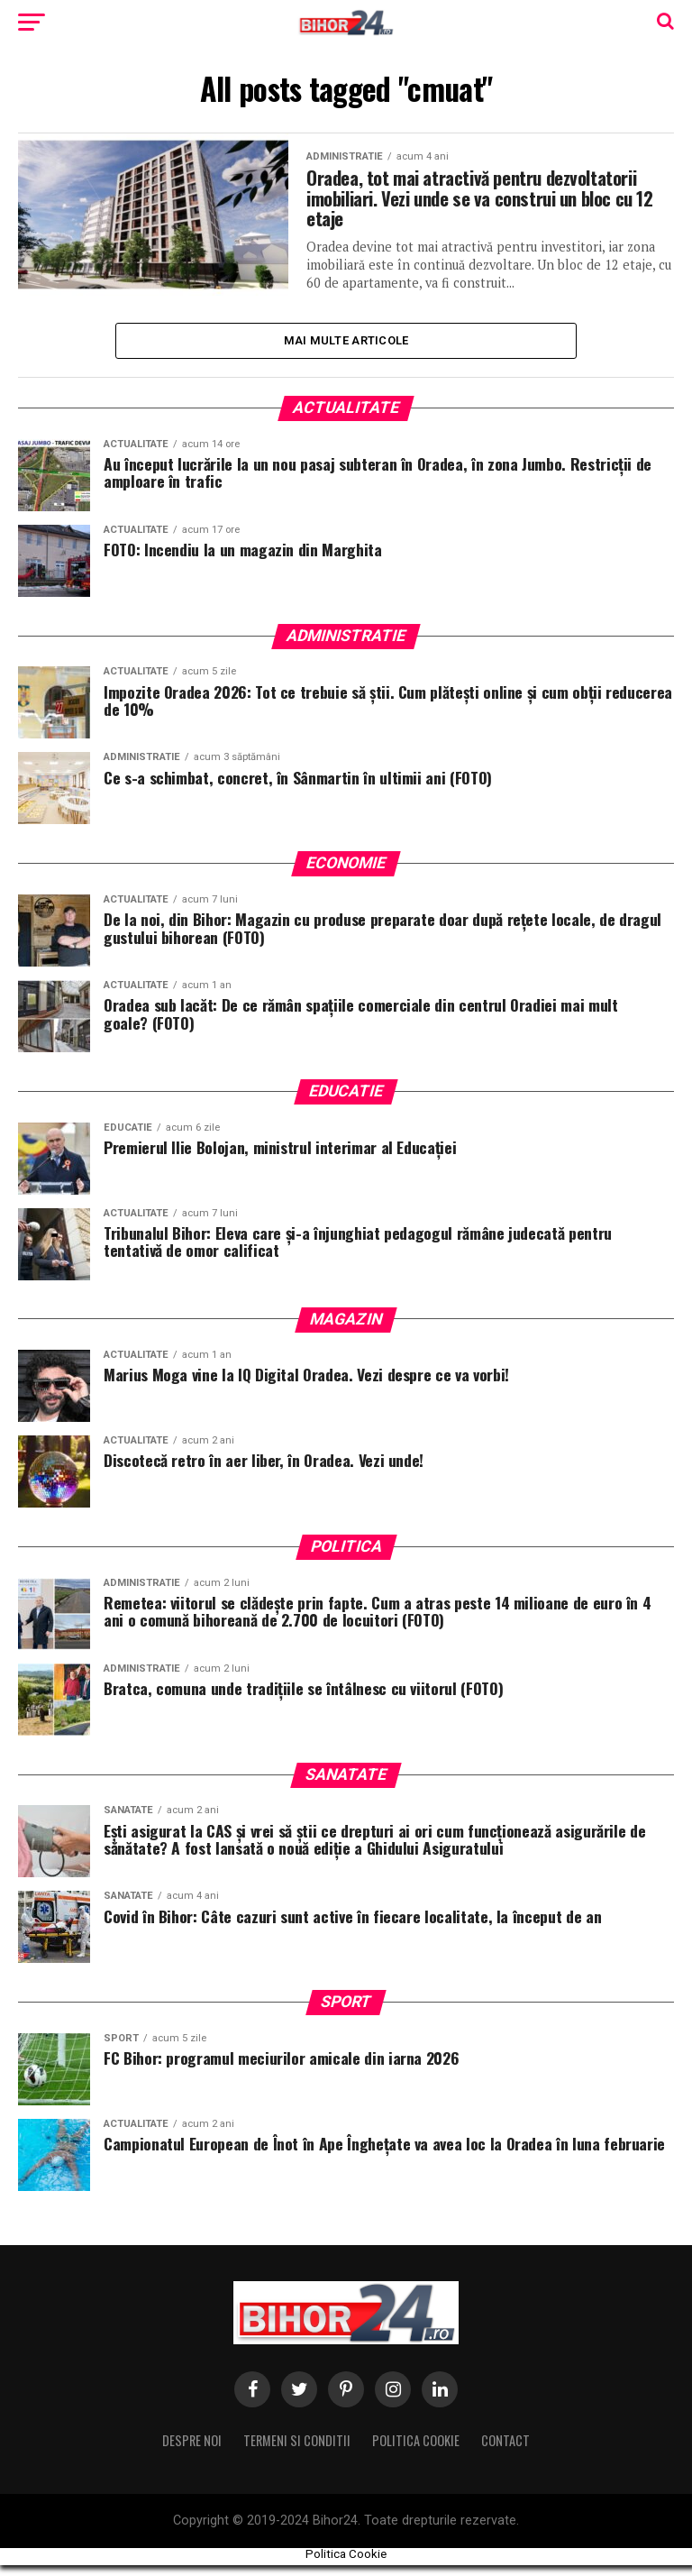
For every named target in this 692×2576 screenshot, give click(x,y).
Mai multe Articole (346, 349)
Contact (505, 2451)
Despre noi (192, 2451)
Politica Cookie (416, 2451)
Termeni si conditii (297, 2451)
